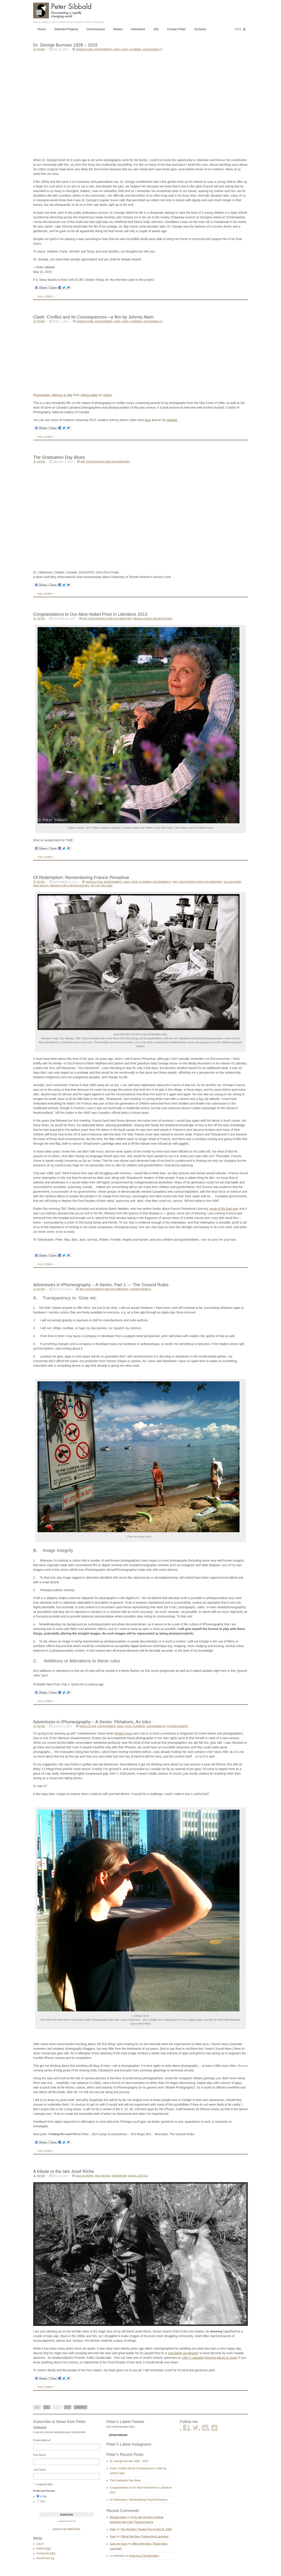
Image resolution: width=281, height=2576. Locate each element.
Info (156, 29)
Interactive (138, 29)
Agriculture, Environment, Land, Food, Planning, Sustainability (119, 49)
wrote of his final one (224, 1208)
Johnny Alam (89, 395)
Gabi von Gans (118, 2543)
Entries (43, 2548)
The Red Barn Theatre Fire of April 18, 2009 (146, 2529)
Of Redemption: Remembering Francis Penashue (81, 877)
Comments (45, 2553)
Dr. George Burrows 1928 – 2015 (65, 45)
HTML (43, 2496)
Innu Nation (41, 885)
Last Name (39, 2469)
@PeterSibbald (118, 2435)
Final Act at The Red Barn (144, 2555)
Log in (40, 2543)
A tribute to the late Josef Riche (63, 2171)
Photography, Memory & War (52, 395)
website (172, 420)
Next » (80, 2407)
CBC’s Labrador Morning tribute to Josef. (210, 2357)
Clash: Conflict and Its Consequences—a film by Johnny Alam (93, 317)
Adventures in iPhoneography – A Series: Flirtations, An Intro (92, 1721)
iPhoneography (140, 1289)
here (148, 420)
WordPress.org (45, 2558)
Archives (200, 29)
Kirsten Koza (123, 1733)
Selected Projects (66, 29)
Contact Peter (176, 29)
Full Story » (46, 296)
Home (42, 29)
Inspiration (119, 2175)
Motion (117, 29)
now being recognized (183, 2353)
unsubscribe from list (67, 2521)
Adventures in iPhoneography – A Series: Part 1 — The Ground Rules (101, 1284)
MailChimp (73, 2529)
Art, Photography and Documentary (105, 461)
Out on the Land (101, 885)
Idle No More (232, 882)
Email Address (42, 2440)
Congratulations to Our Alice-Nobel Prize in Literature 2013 (90, 614)
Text (42, 2501)
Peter (41, 49)
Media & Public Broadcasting (152, 618)
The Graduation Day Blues (59, 457)
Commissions (95, 29)
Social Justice (138, 2175)
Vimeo (107, 395)
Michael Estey (118, 2517)
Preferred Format (43, 2490)
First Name (39, 2455)
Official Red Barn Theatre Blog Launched (144, 2536)
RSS (238, 29)
